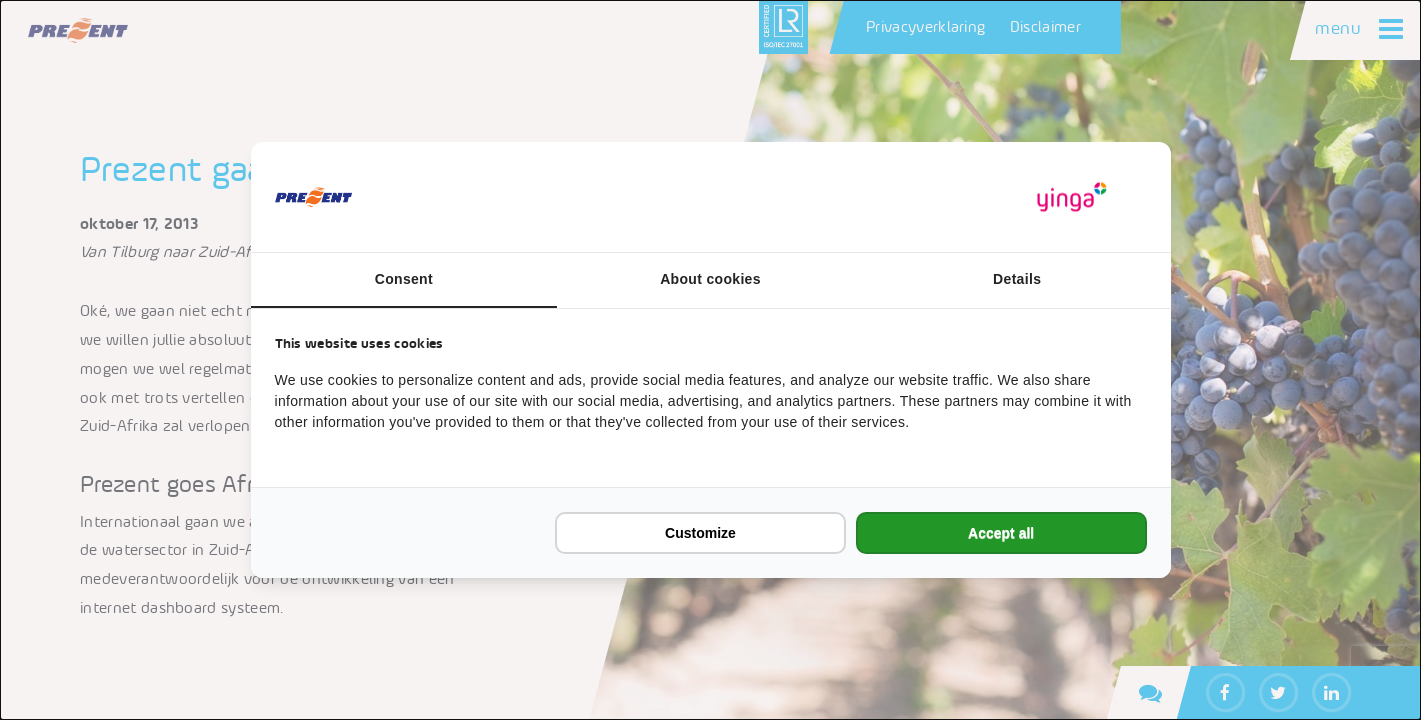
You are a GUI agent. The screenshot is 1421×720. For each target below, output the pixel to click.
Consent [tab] (404, 279)
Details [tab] (1017, 279)
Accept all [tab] (1001, 533)
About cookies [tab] (710, 279)
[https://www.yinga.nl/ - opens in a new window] (1072, 197)
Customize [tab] (700, 533)
